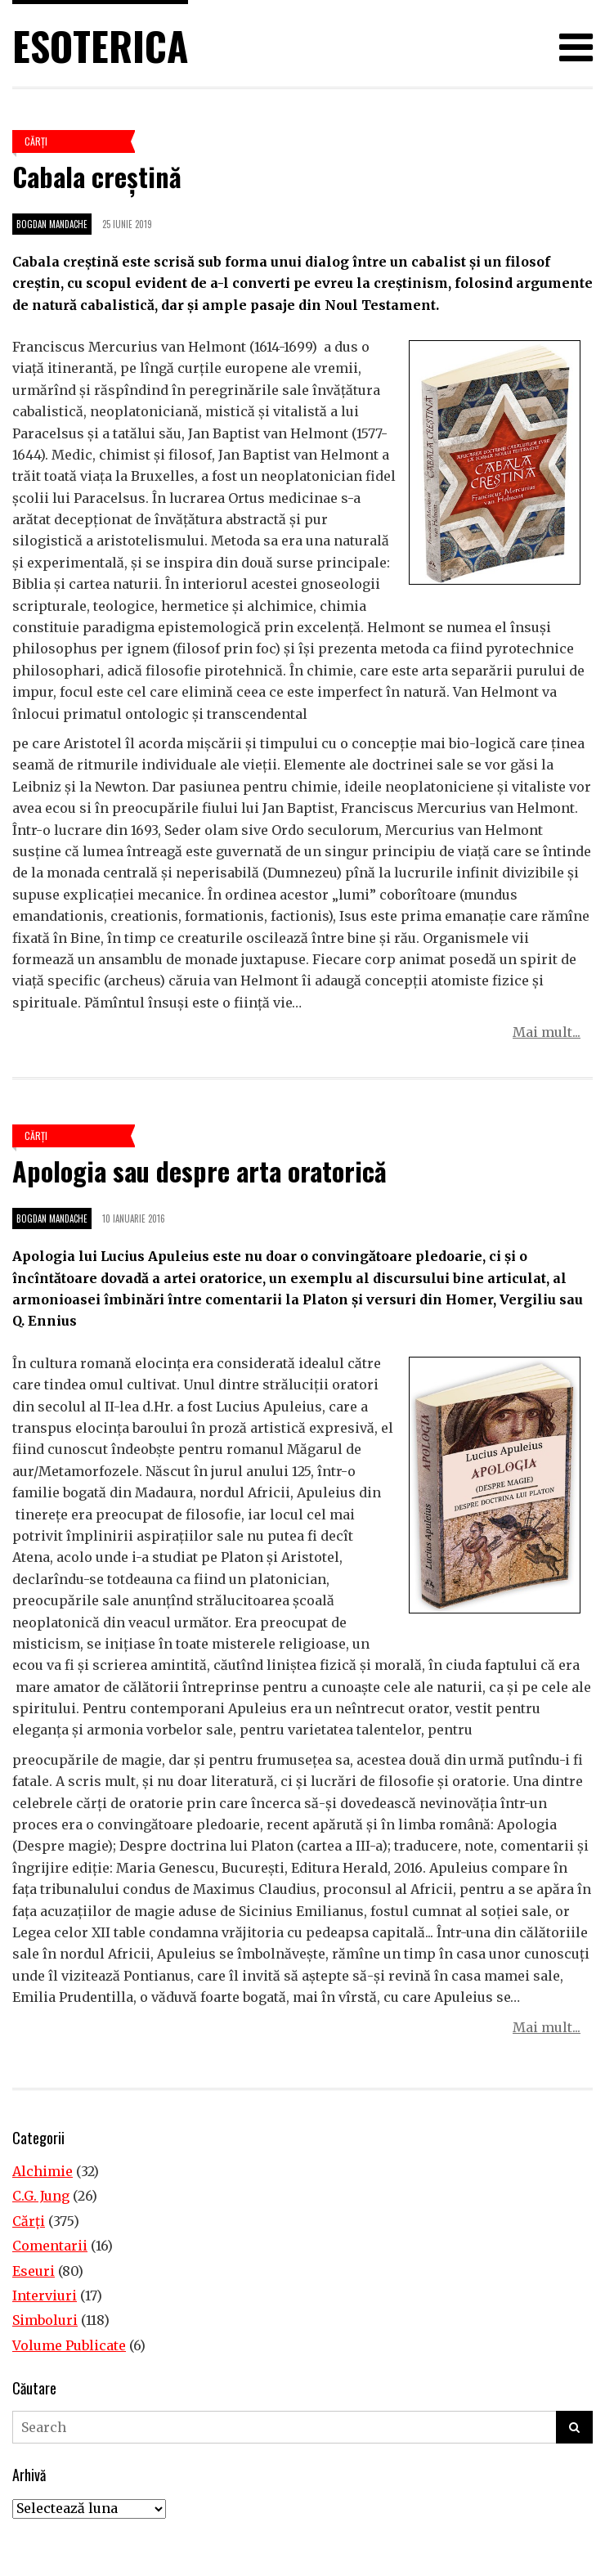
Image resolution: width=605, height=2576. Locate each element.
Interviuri (44, 2295)
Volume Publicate (69, 2345)
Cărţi (36, 141)
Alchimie (42, 2171)
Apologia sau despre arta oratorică (199, 1170)
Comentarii (49, 2245)
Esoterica (100, 45)
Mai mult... (546, 1032)
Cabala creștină (97, 176)
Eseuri (33, 2271)
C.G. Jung (40, 2196)
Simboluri (45, 2320)
